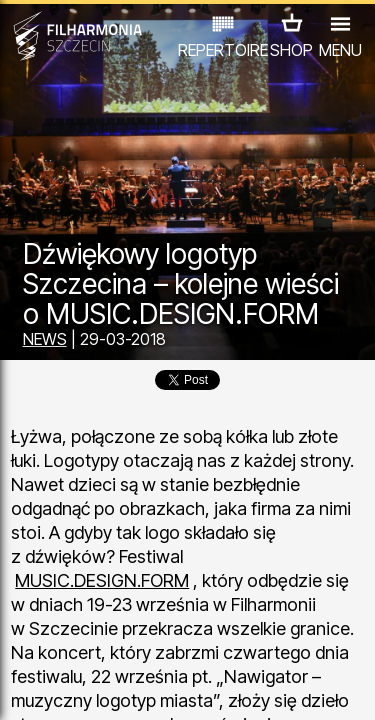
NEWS (45, 339)
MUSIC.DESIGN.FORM (102, 580)
